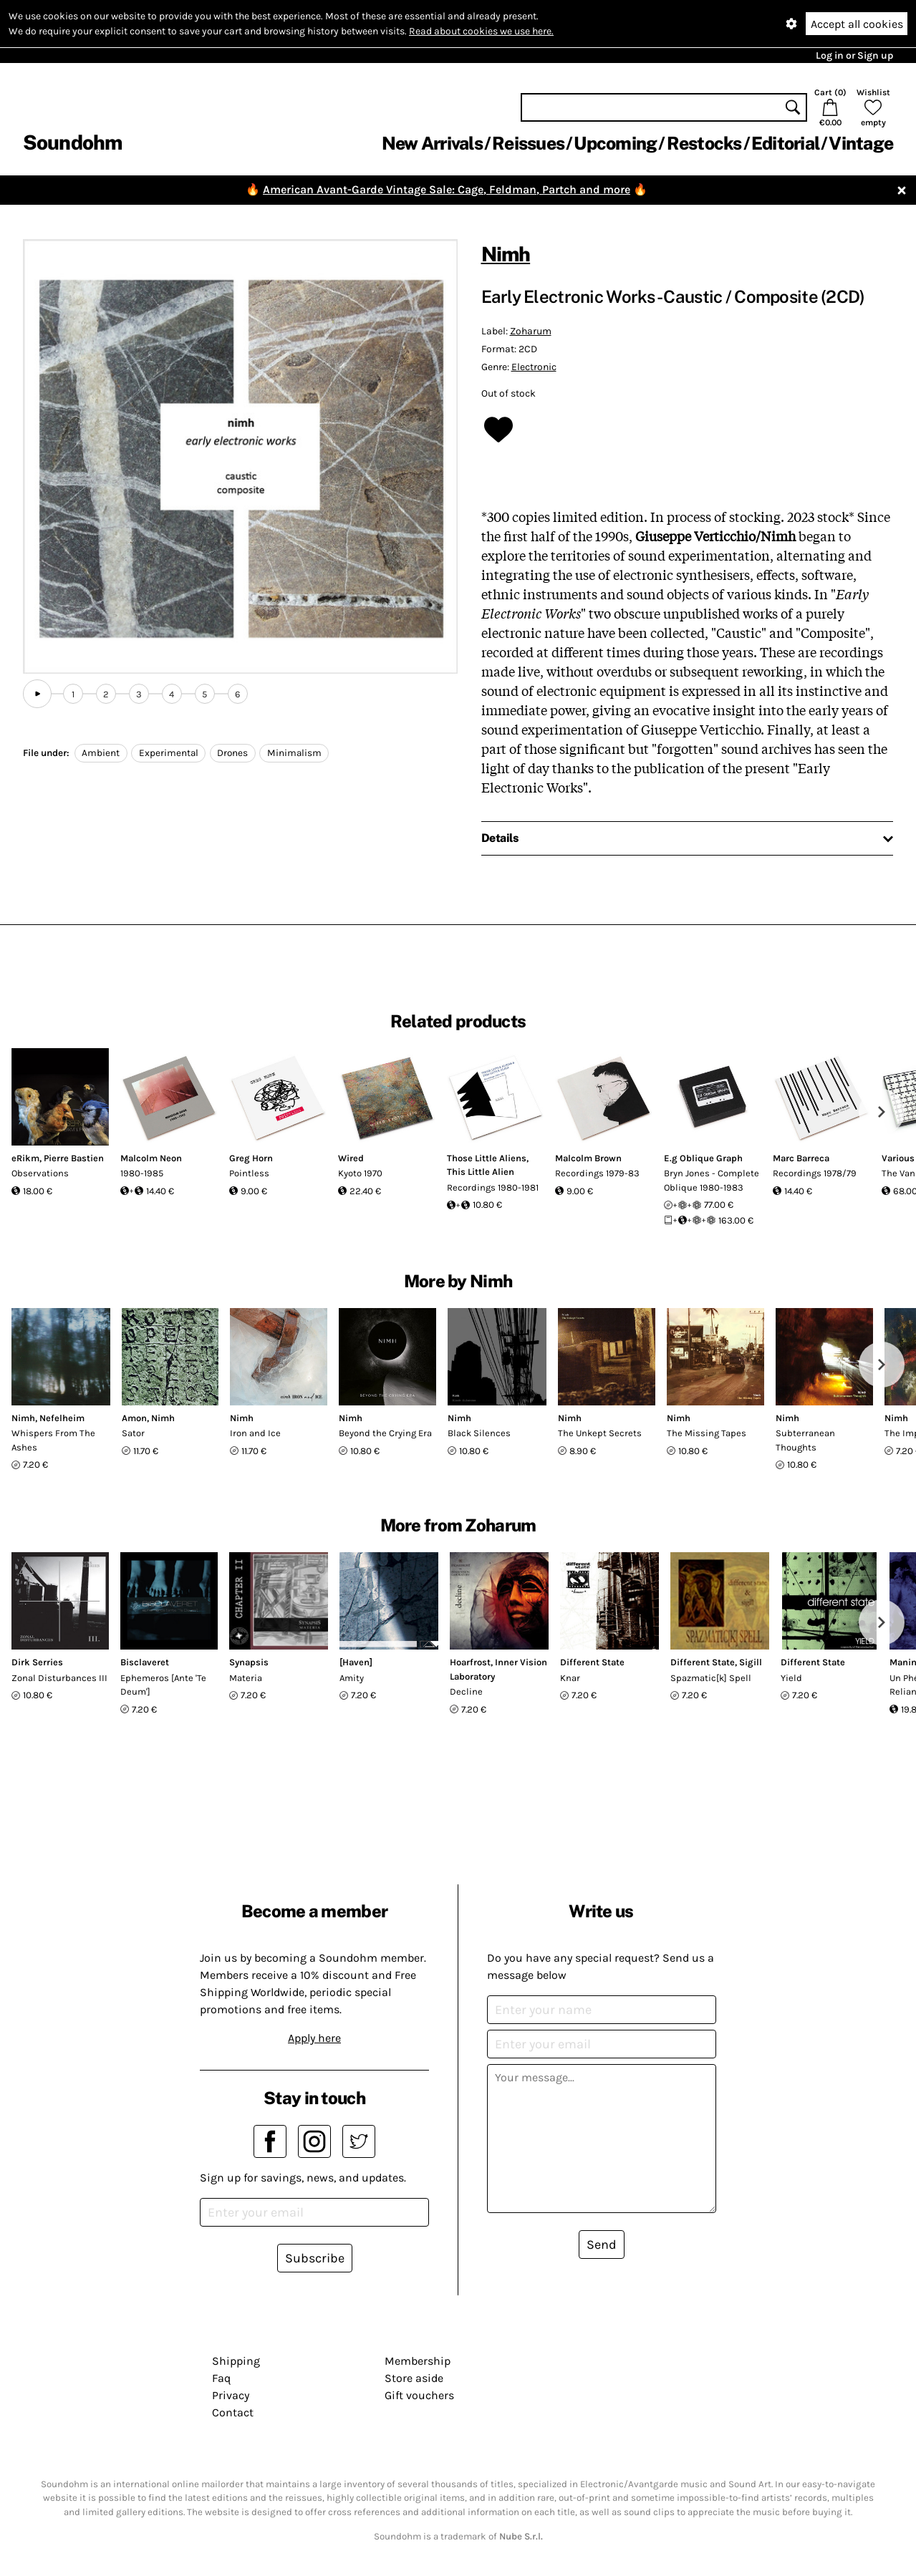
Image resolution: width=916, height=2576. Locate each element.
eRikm (25, 1158)
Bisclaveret (144, 1662)
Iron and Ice (255, 1433)
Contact (233, 2412)
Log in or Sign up (854, 55)
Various (898, 1158)
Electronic (533, 367)
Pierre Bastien (74, 1158)
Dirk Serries (37, 1662)
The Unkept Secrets (600, 1433)
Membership (417, 2361)
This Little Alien (480, 1171)
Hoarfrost (470, 1662)
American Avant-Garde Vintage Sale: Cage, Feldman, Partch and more (446, 189)
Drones (232, 752)
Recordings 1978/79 (815, 1173)
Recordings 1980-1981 (493, 1187)
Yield (791, 1677)
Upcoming (615, 143)
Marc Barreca (801, 1158)
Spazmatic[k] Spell (710, 1677)
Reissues (528, 143)
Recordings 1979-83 (597, 1173)
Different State (592, 1662)
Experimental (168, 752)
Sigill (750, 1662)
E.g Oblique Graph (703, 1158)
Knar (570, 1677)
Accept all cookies (857, 24)
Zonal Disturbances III (59, 1677)
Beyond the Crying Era (385, 1433)
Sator (133, 1433)
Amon (134, 1418)
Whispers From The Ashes (53, 1440)
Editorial (785, 143)
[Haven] (355, 1662)
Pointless (249, 1173)
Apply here (314, 2038)
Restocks (704, 143)
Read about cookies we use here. (481, 31)
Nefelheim (62, 1418)
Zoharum (530, 331)
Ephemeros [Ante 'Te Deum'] (163, 1685)
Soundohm (72, 142)
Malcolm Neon (151, 1158)
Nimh (506, 254)
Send (602, 2244)
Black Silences (479, 1433)
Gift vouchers (419, 2395)
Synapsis (249, 1662)
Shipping (236, 2361)
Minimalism (294, 752)
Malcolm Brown (588, 1158)
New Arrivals (432, 143)
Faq (221, 2378)
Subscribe (314, 2258)
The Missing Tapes (706, 1433)
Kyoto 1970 (360, 1173)
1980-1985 (141, 1173)
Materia (245, 1677)
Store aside (414, 2378)
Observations (40, 1173)
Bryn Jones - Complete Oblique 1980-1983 (711, 1180)
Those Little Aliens (486, 1158)
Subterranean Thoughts (805, 1440)
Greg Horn (251, 1158)
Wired (351, 1158)
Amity (351, 1677)
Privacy (230, 2395)
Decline (466, 1691)
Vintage (861, 143)
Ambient (101, 752)
